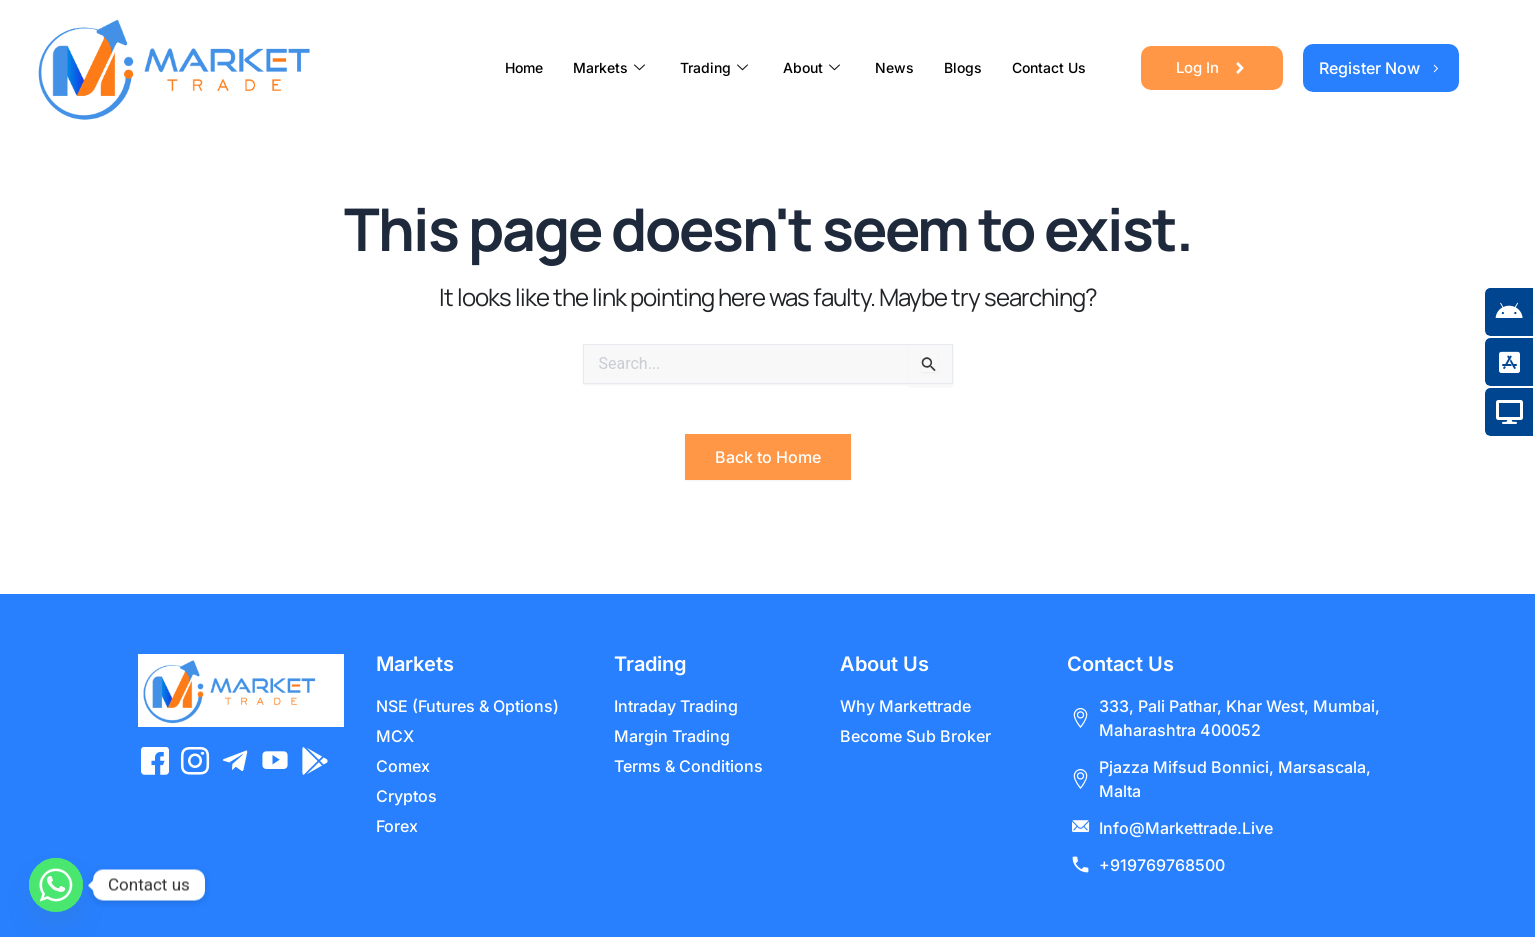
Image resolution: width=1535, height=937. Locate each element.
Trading (716, 67)
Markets (611, 67)
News (894, 67)
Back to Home (768, 457)
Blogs (963, 67)
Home (524, 67)
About (814, 67)
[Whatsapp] (56, 885)
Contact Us (1049, 67)
